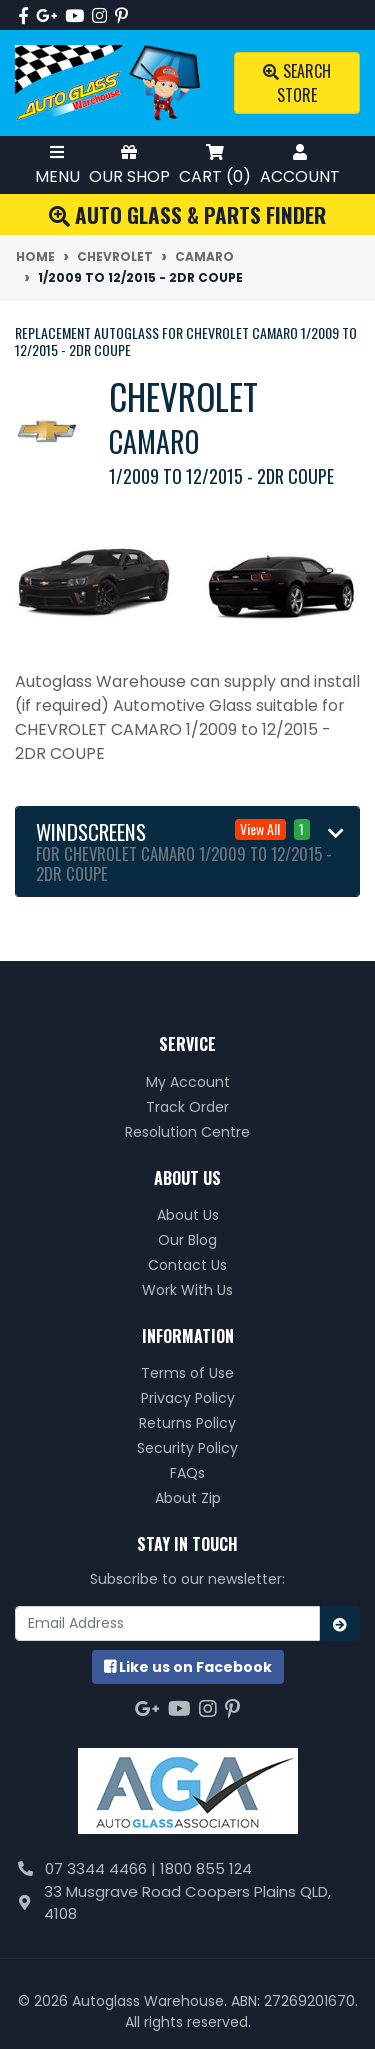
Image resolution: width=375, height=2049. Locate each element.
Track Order (187, 1107)
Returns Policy (187, 1423)
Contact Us (187, 1265)
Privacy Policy (188, 1398)
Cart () (215, 164)
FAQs (187, 1473)
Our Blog (187, 1240)
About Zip (188, 1498)
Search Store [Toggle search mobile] (297, 83)
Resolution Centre (187, 1132)
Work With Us (187, 1290)
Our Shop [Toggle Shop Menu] (129, 164)
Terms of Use (187, 1373)
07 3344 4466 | (102, 1868)
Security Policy (187, 1448)
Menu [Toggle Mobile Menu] (57, 164)
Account (300, 164)
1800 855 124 (206, 1868)
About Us (188, 1215)
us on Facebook (188, 1667)
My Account (188, 1082)
